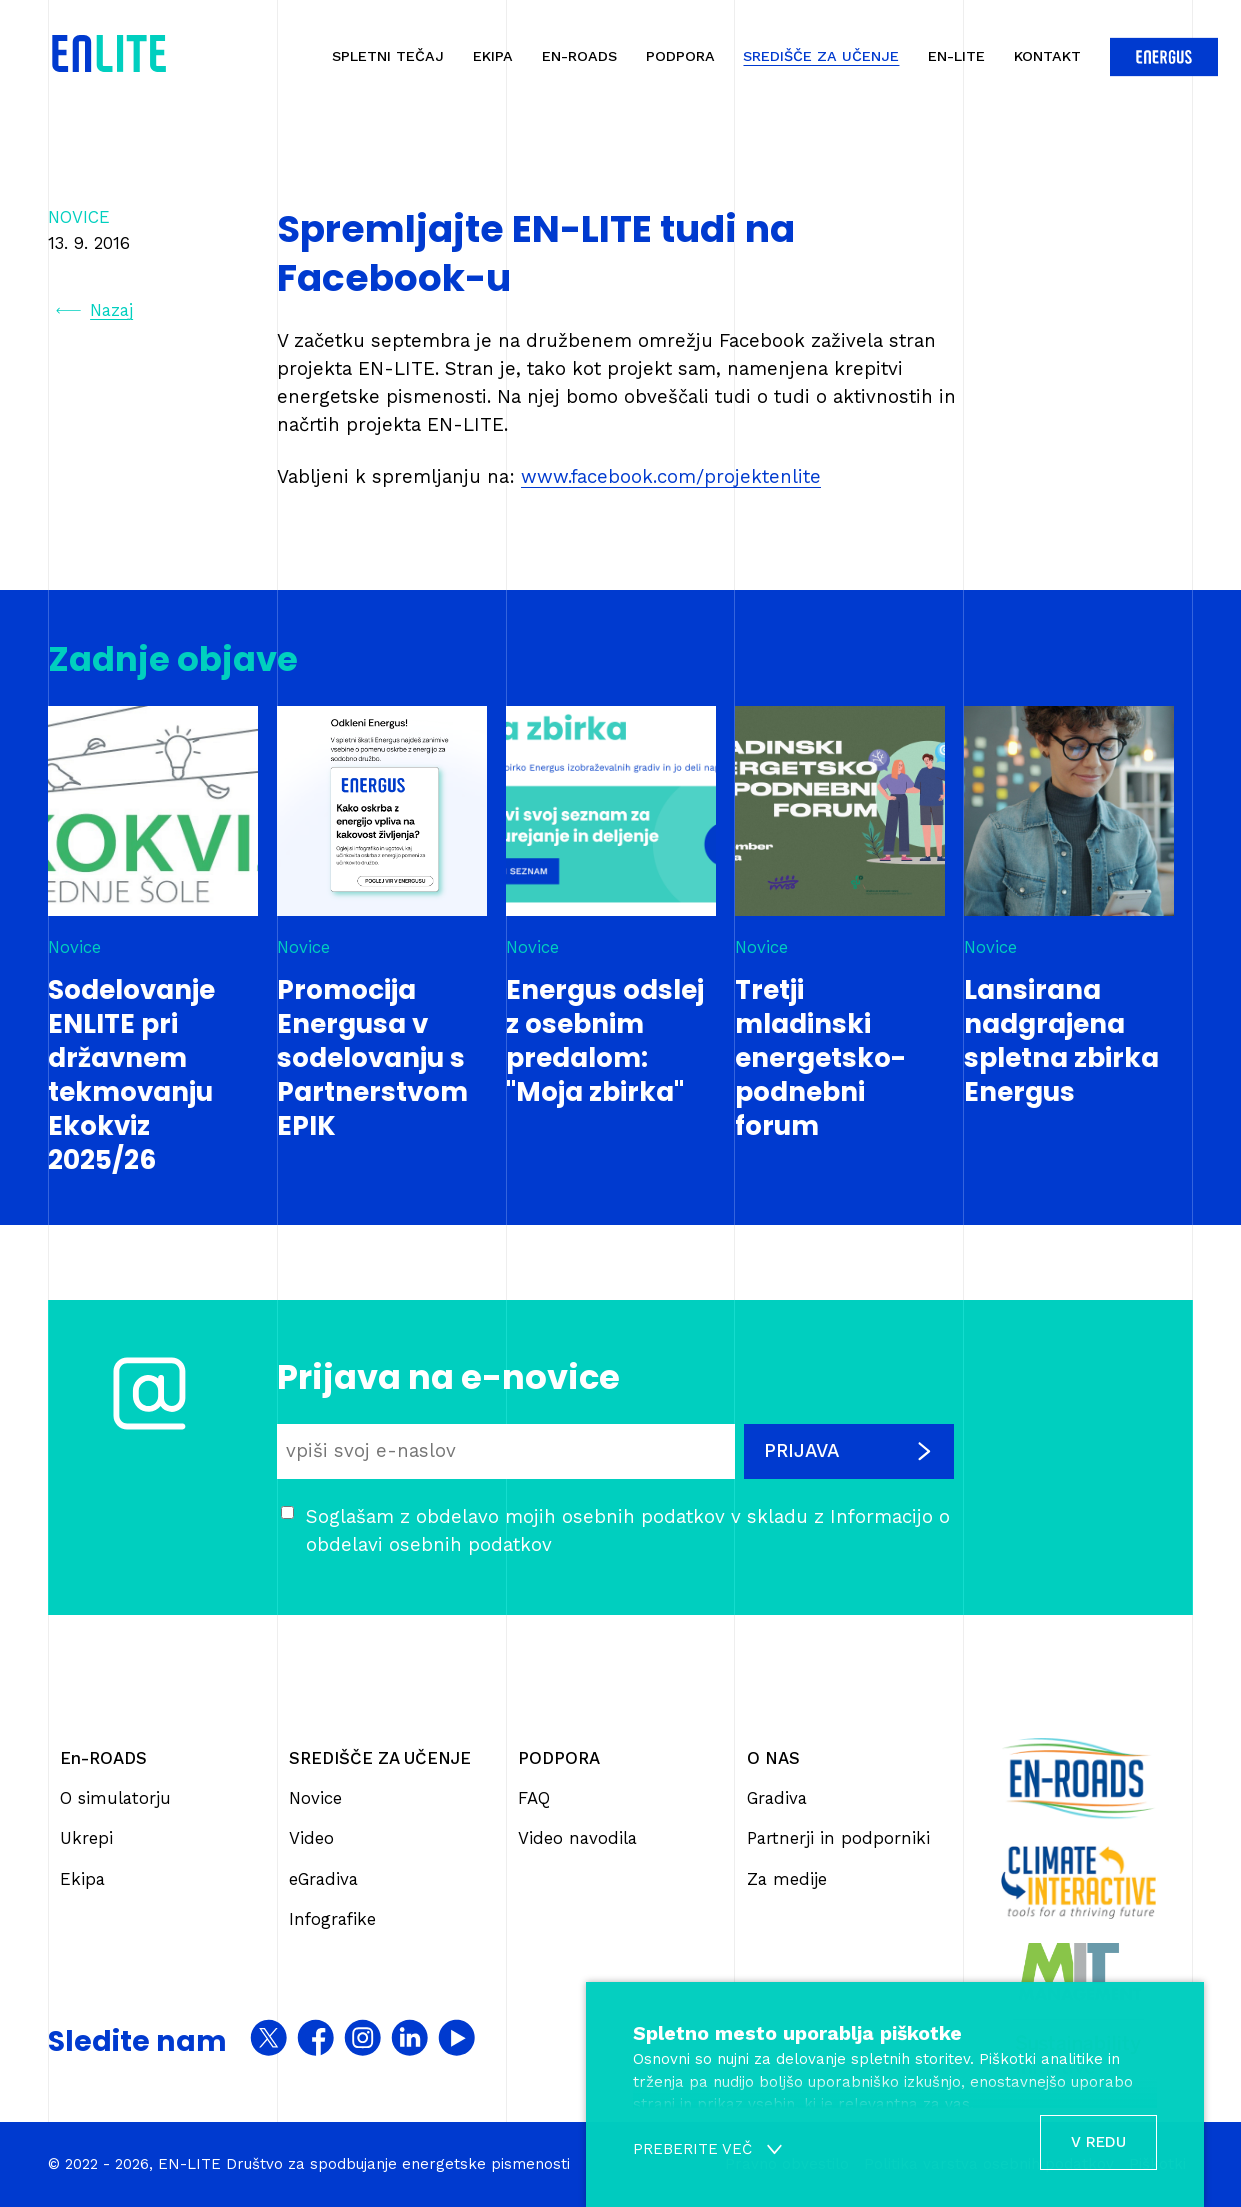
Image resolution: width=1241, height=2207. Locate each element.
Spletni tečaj (388, 56)
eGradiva (323, 1879)
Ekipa (493, 56)
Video (311, 1838)
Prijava (849, 1451)
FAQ (534, 1798)
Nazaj (94, 310)
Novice (315, 1798)
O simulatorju (115, 1798)
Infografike (332, 1919)
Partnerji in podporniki (838, 1838)
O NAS (773, 1758)
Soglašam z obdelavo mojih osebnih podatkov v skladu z (628, 1531)
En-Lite (956, 56)
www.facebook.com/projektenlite (671, 477)
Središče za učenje (821, 56)
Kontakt (1047, 56)
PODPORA (559, 1758)
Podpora (680, 56)
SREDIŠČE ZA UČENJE (380, 1758)
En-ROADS (579, 56)
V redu (1098, 2142)
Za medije (787, 1879)
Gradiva (777, 1798)
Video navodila (577, 1838)
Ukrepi (86, 1838)
